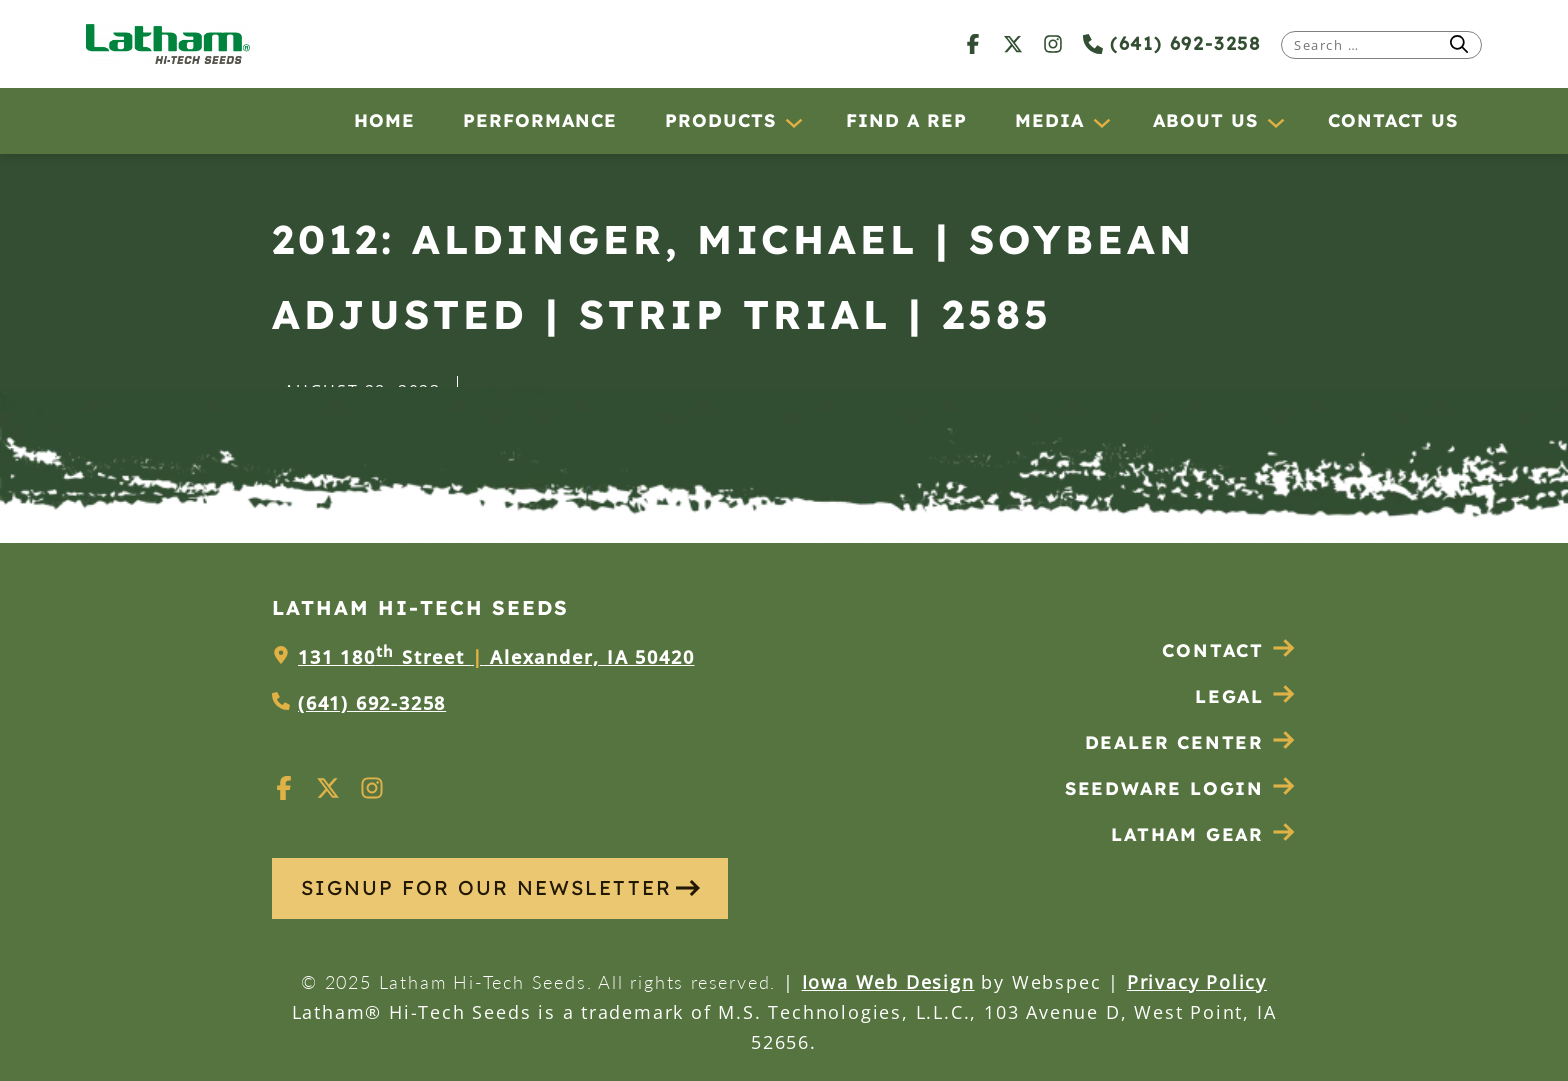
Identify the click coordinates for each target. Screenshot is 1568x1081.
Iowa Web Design (888, 982)
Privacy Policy (1197, 982)
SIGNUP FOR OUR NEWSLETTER (500, 887)
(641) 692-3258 (1172, 43)
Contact (1229, 650)
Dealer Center (1190, 742)
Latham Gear (1187, 834)
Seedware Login (1180, 788)
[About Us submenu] (1275, 122)
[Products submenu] (793, 122)
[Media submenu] (1101, 122)
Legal (1245, 696)
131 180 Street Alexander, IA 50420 (496, 657)
